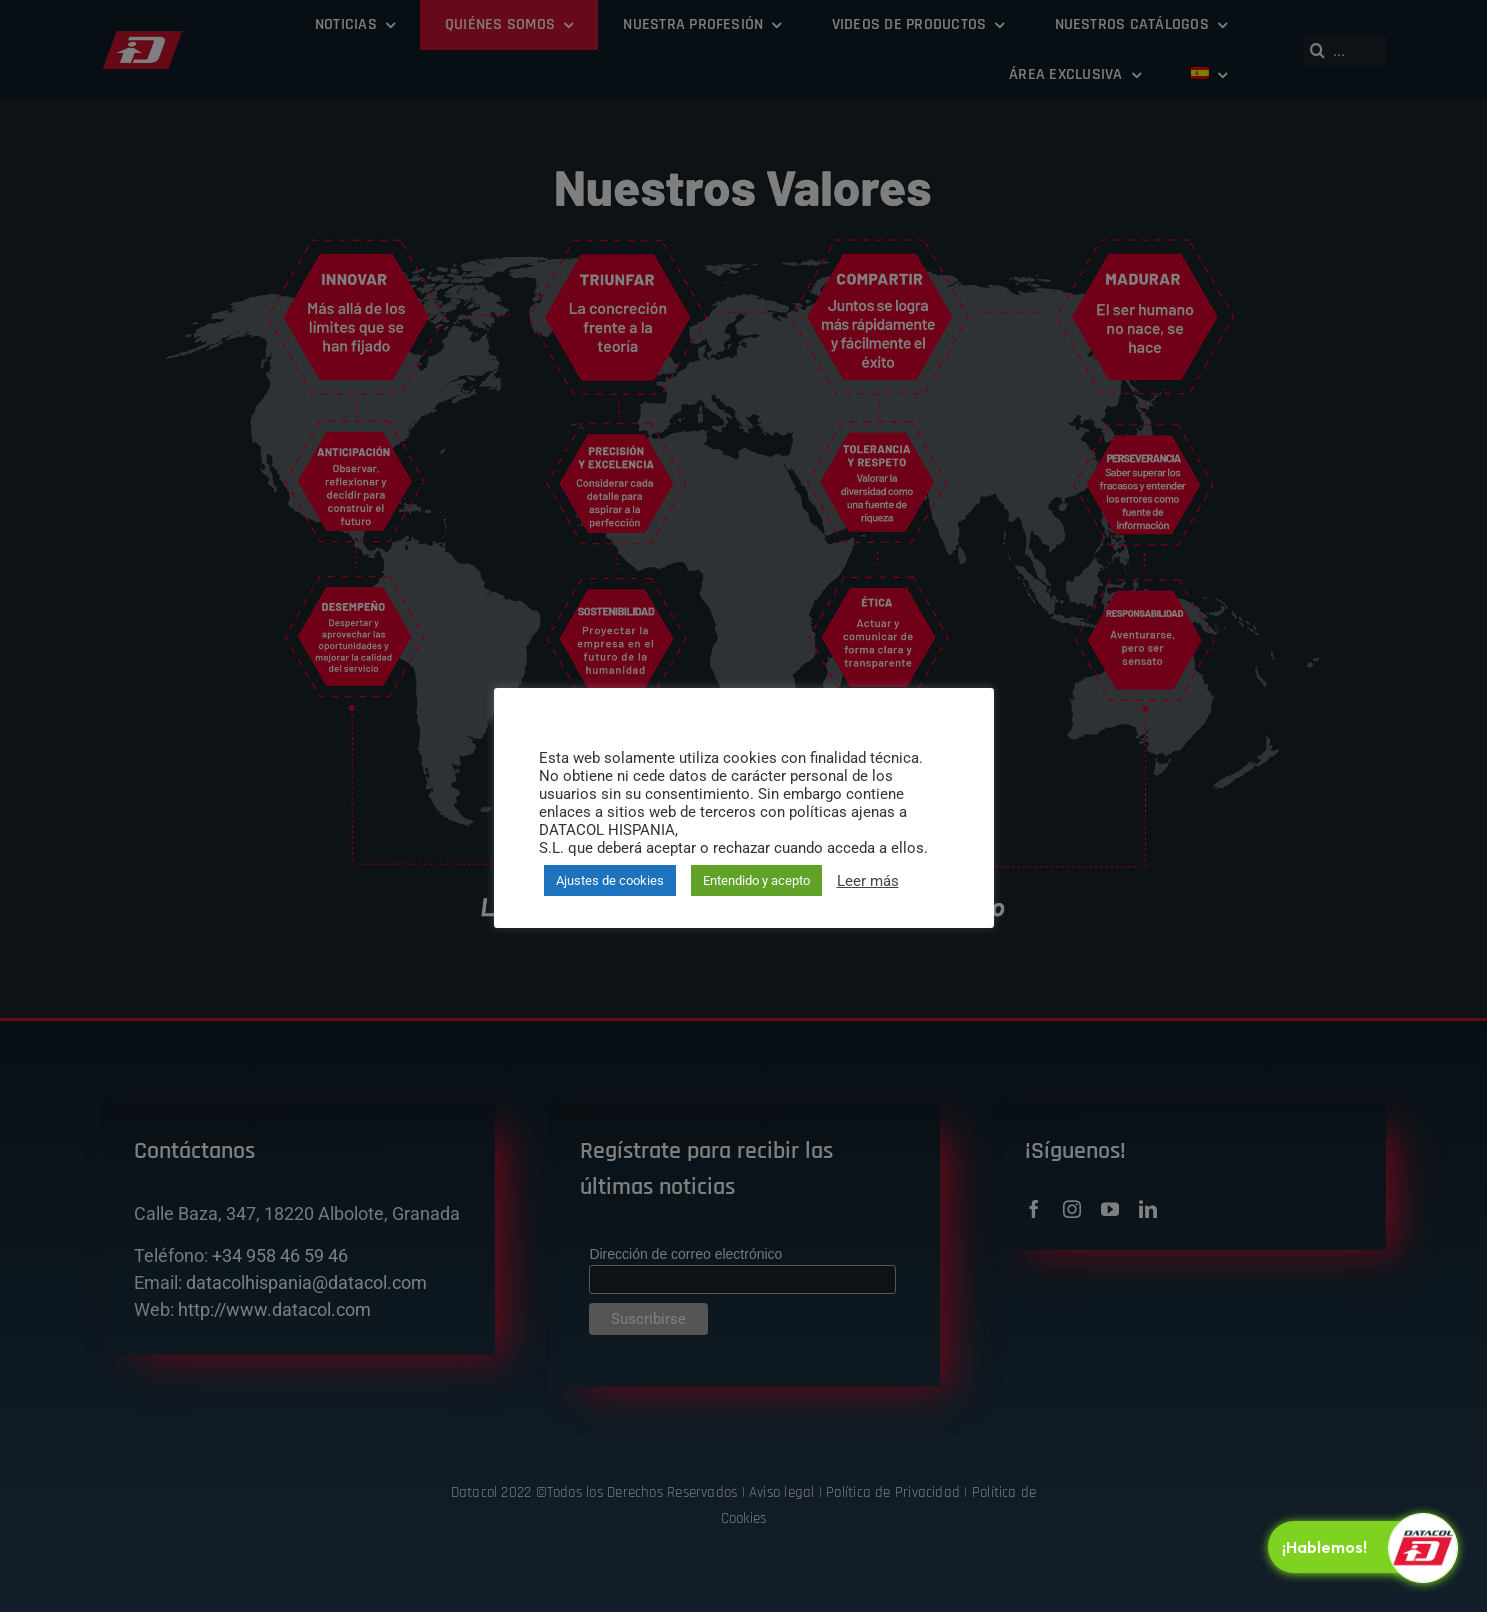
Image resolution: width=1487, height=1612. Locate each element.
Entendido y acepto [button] (756, 880)
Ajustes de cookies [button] (610, 880)
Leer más (868, 881)
